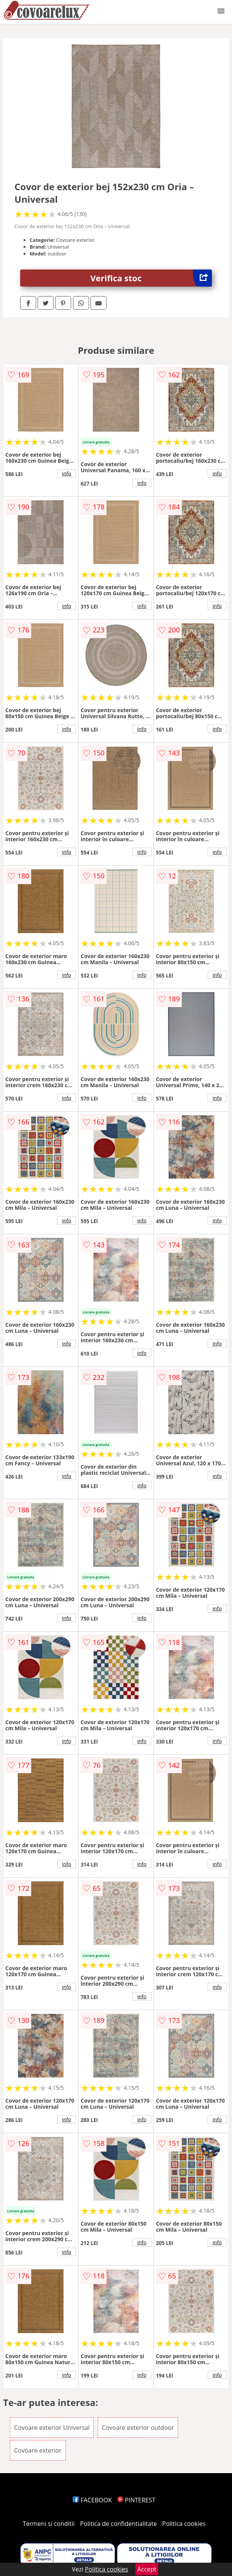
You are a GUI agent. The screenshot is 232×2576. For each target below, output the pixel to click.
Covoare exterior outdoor (138, 2427)
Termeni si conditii (49, 2523)
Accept (146, 2569)
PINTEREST (136, 2500)
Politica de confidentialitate (118, 2523)
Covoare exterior (38, 2450)
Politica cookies (184, 2523)
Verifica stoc (151, 278)
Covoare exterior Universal (51, 2427)
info (66, 473)
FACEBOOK (92, 2500)
